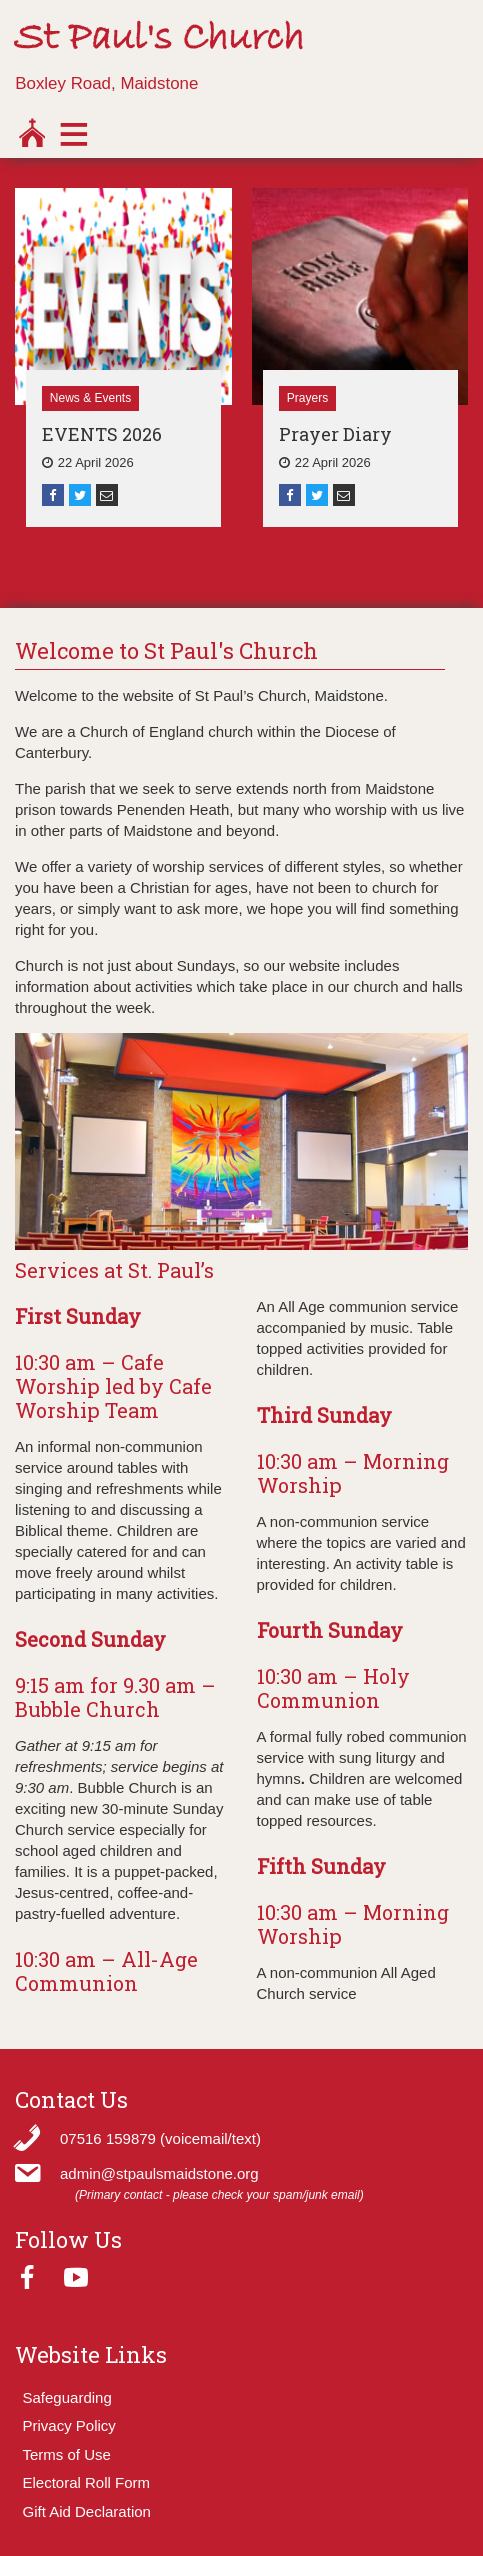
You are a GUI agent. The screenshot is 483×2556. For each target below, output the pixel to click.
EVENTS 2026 (102, 434)
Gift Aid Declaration (87, 2511)
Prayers (307, 398)
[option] (123, 357)
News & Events (90, 398)
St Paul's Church (159, 39)
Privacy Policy (69, 2425)
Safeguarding (67, 2397)
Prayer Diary (335, 434)
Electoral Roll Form (87, 2482)
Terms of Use (67, 2454)
